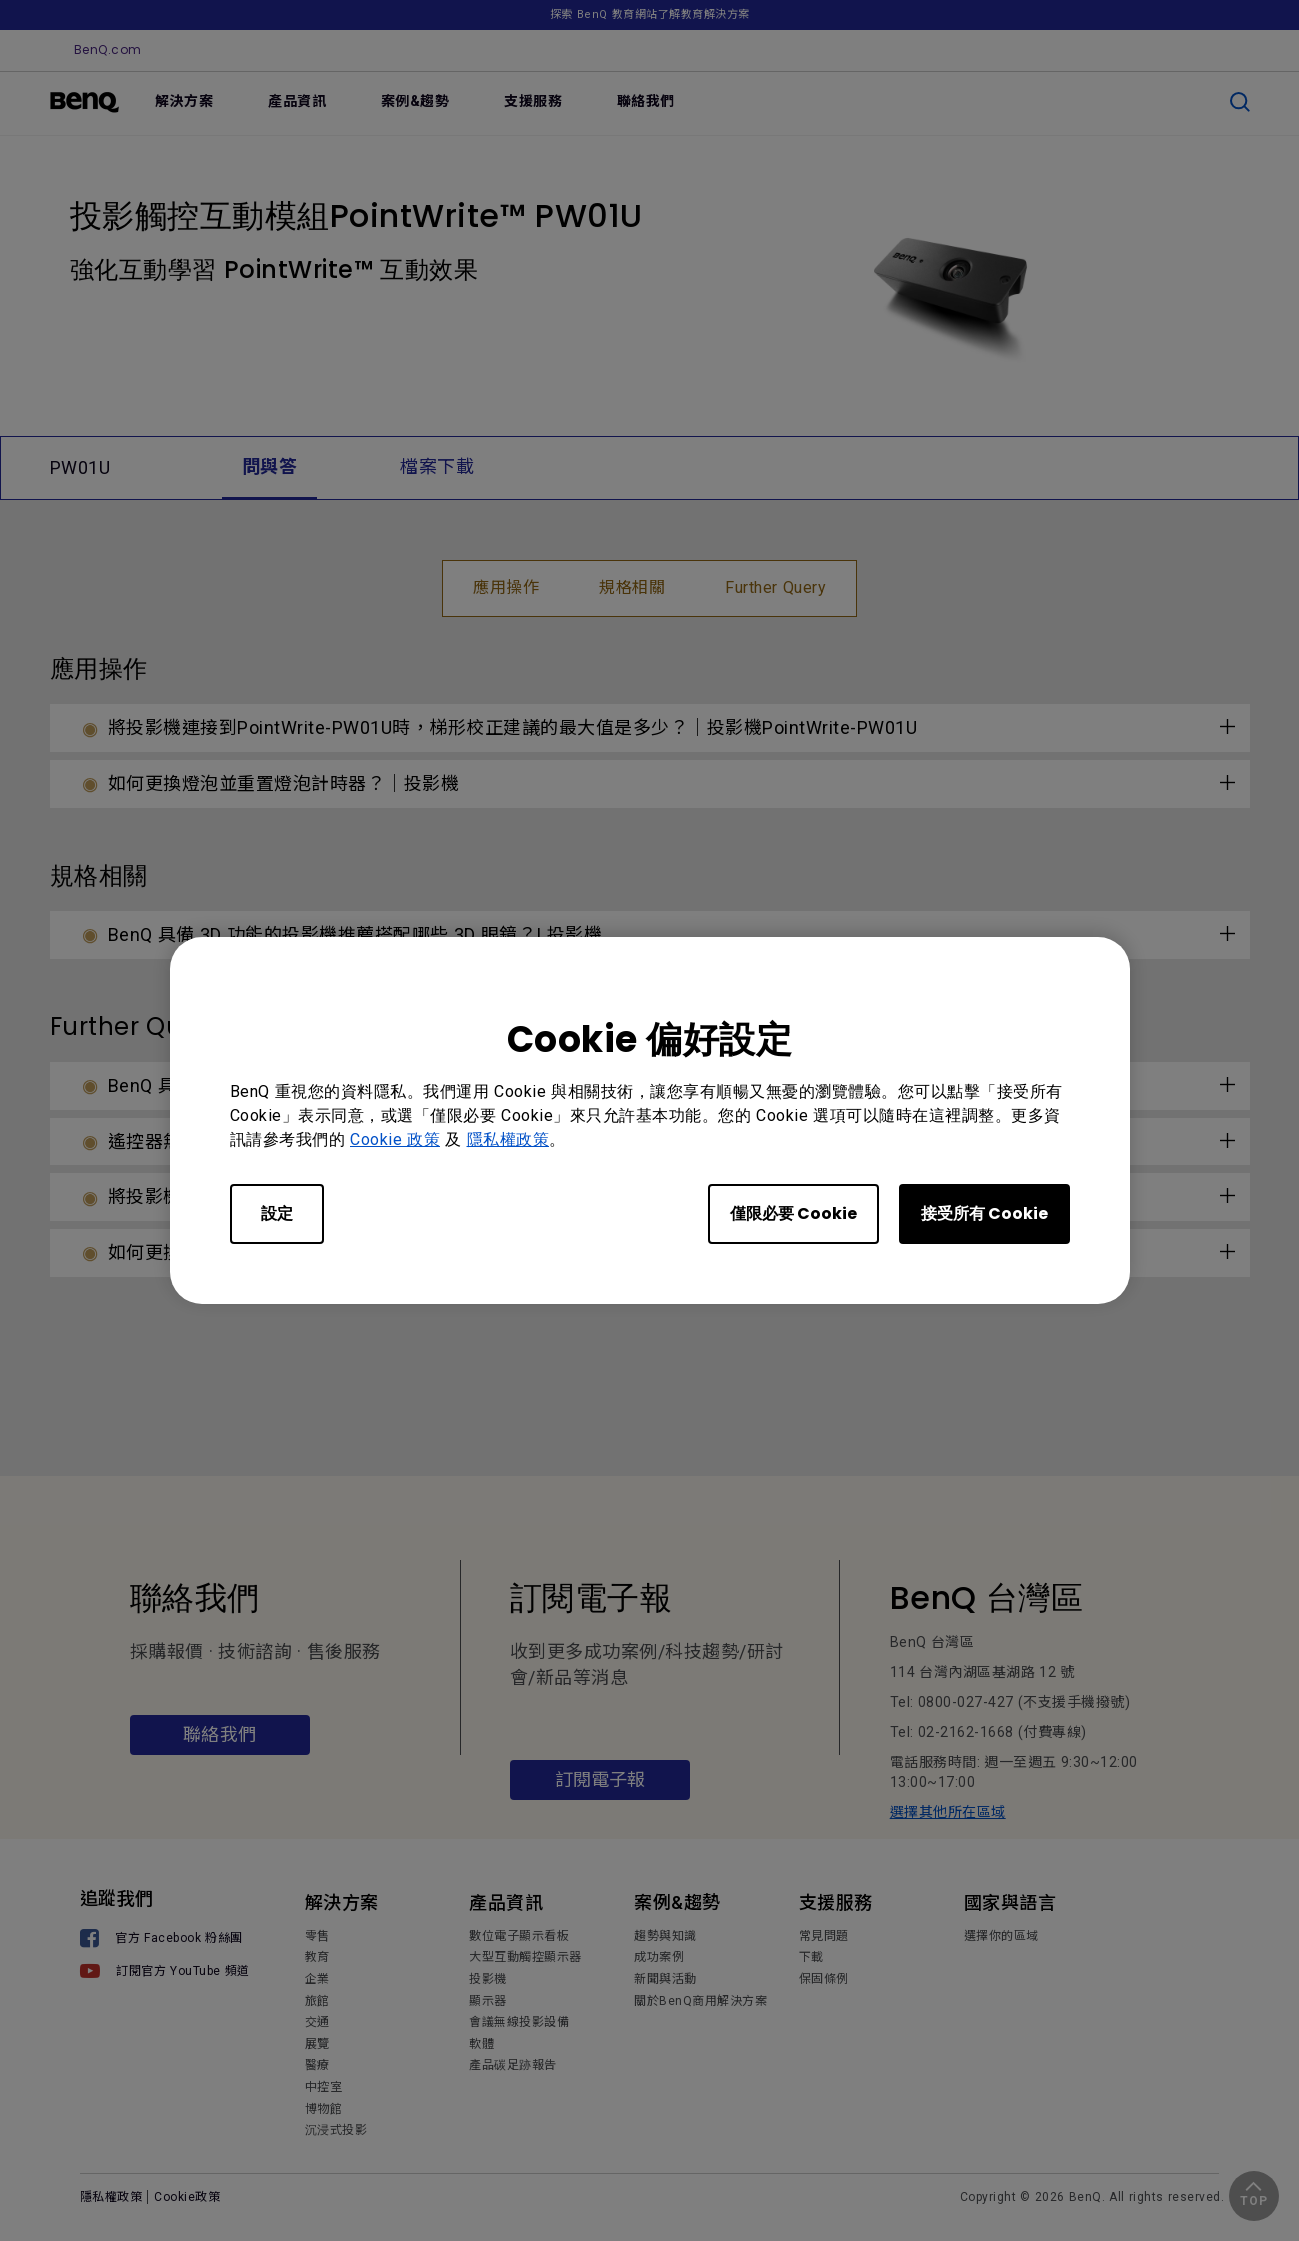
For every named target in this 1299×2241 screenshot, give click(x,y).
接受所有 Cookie (984, 1213)
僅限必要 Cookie (793, 1213)
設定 (277, 1213)
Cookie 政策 (395, 1139)
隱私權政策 (508, 1139)
